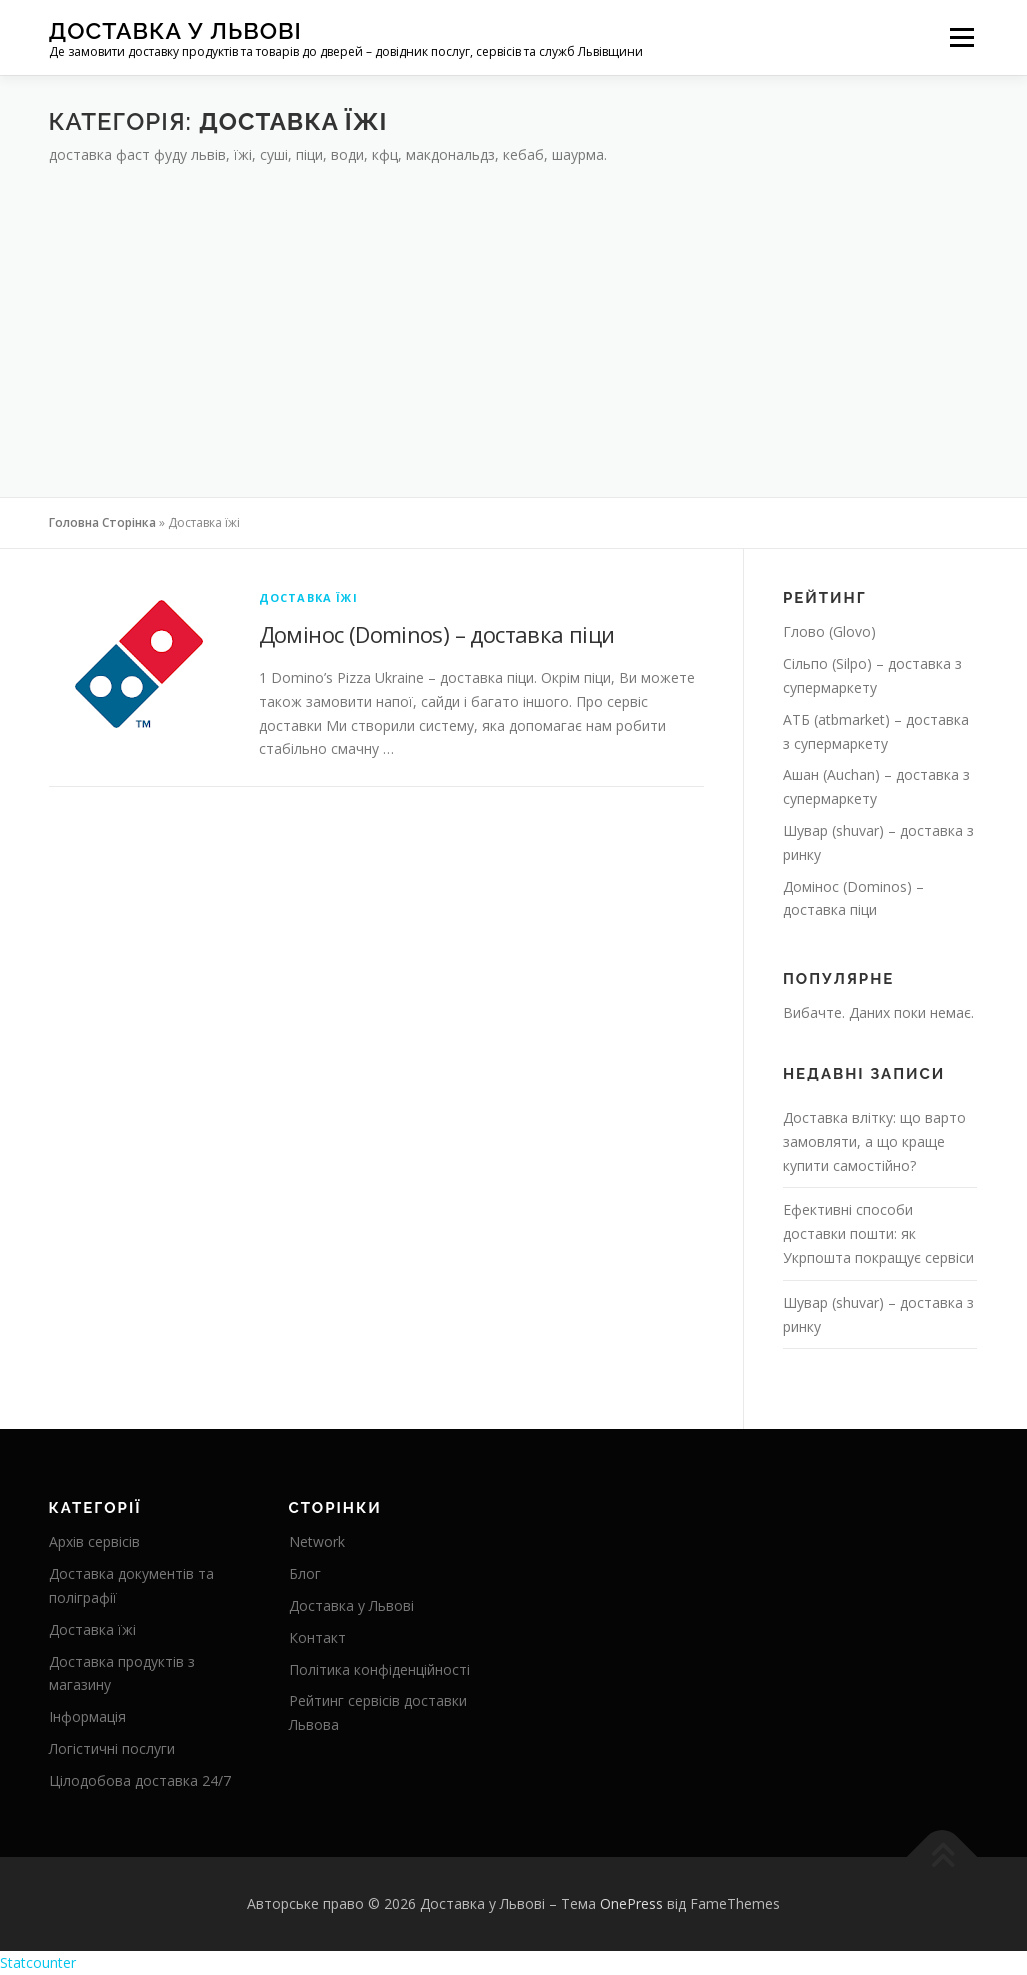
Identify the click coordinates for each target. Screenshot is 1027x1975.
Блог (305, 1573)
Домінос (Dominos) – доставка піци (437, 634)
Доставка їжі (308, 597)
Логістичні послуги (112, 1748)
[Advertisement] (514, 317)
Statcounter (38, 1962)
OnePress (631, 1903)
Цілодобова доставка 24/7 (140, 1780)
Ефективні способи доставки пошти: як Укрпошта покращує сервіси (878, 1233)
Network (317, 1541)
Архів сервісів (94, 1541)
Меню (961, 37)
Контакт (317, 1637)
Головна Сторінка (102, 522)
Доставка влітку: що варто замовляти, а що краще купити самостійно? (874, 1141)
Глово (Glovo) (829, 631)
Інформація (87, 1716)
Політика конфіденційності (379, 1669)
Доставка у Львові (175, 30)
